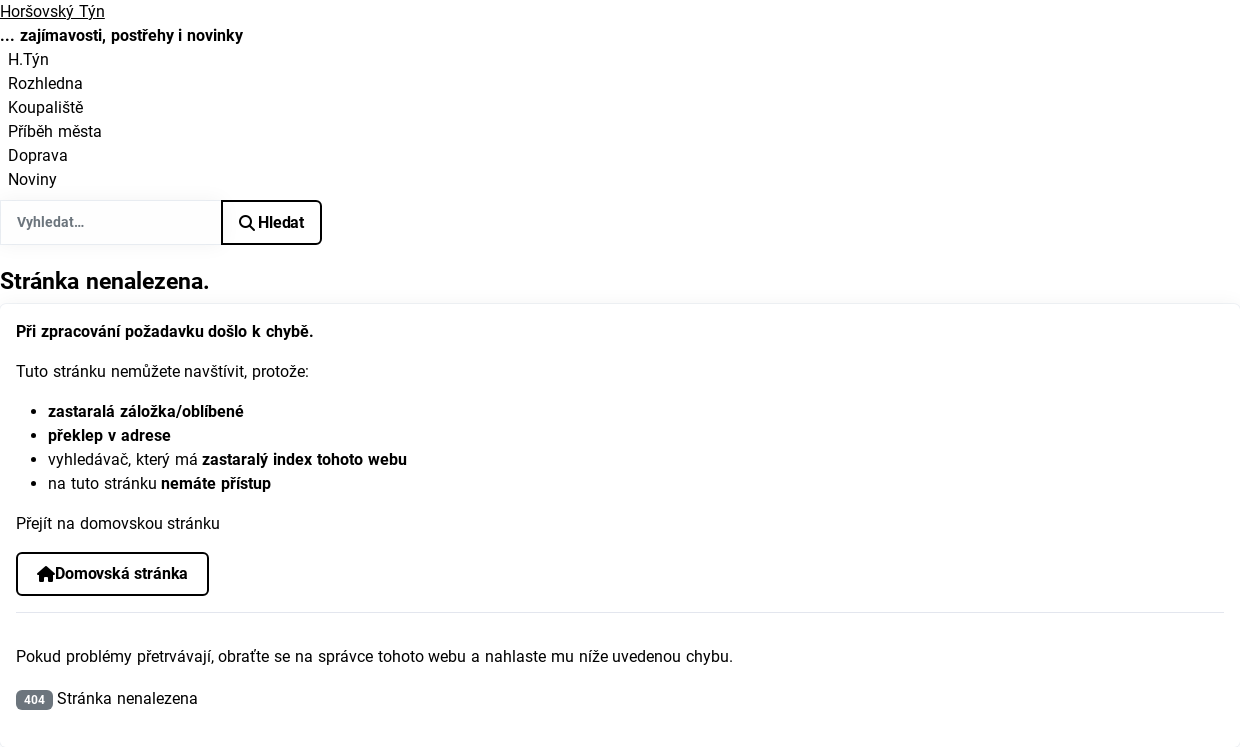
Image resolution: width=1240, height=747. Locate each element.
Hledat (271, 222)
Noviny (32, 179)
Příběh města (55, 131)
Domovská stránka (112, 573)
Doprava (38, 155)
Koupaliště (45, 107)
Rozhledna (45, 83)
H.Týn (28, 59)
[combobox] (111, 222)
